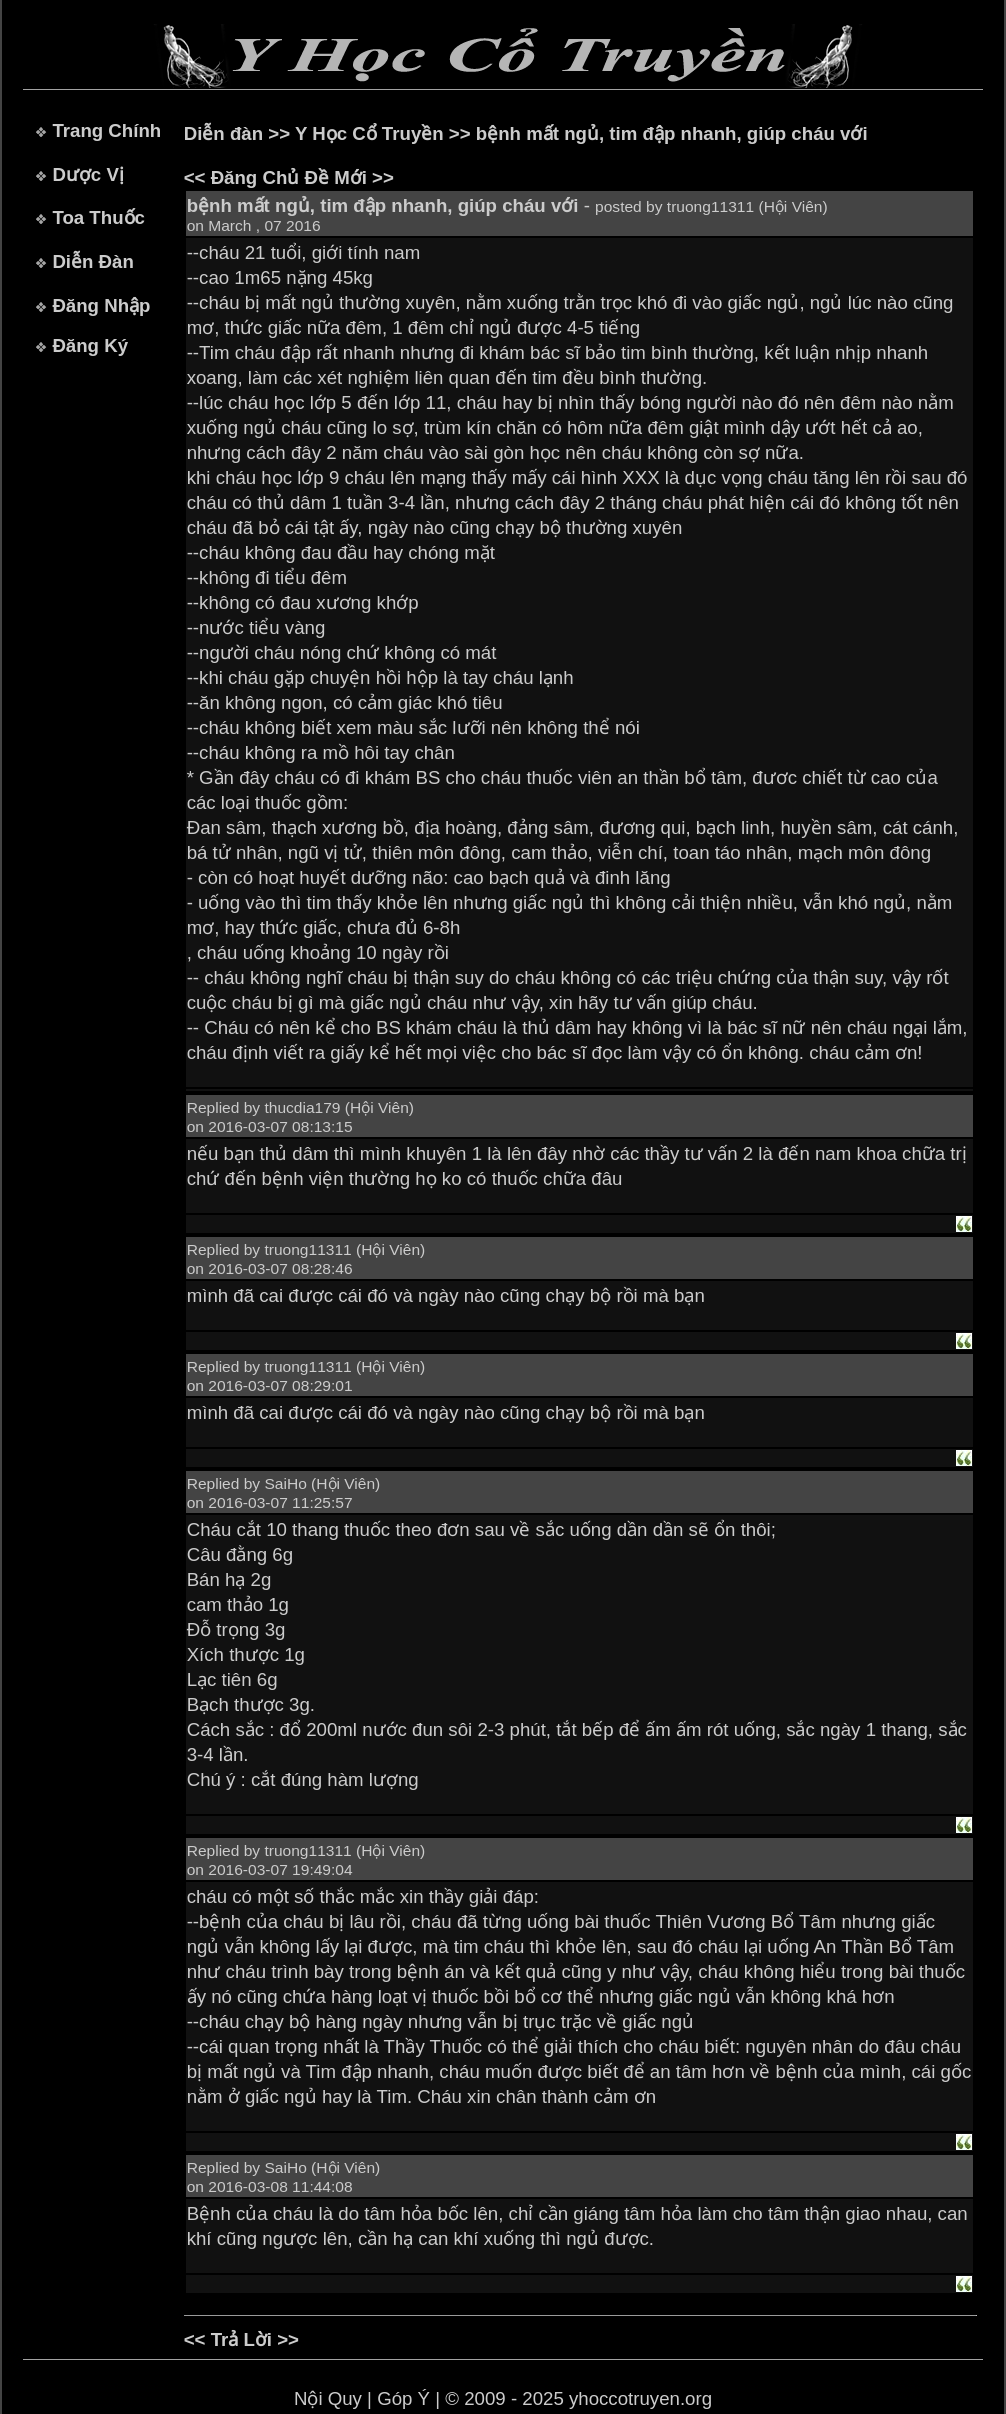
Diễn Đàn (92, 261)
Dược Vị (87, 174)
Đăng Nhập (101, 305)
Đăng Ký (90, 345)
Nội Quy (328, 2398)
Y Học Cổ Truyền (369, 133)
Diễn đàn (223, 133)
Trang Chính (106, 130)
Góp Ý (403, 2398)
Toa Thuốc (98, 217)
